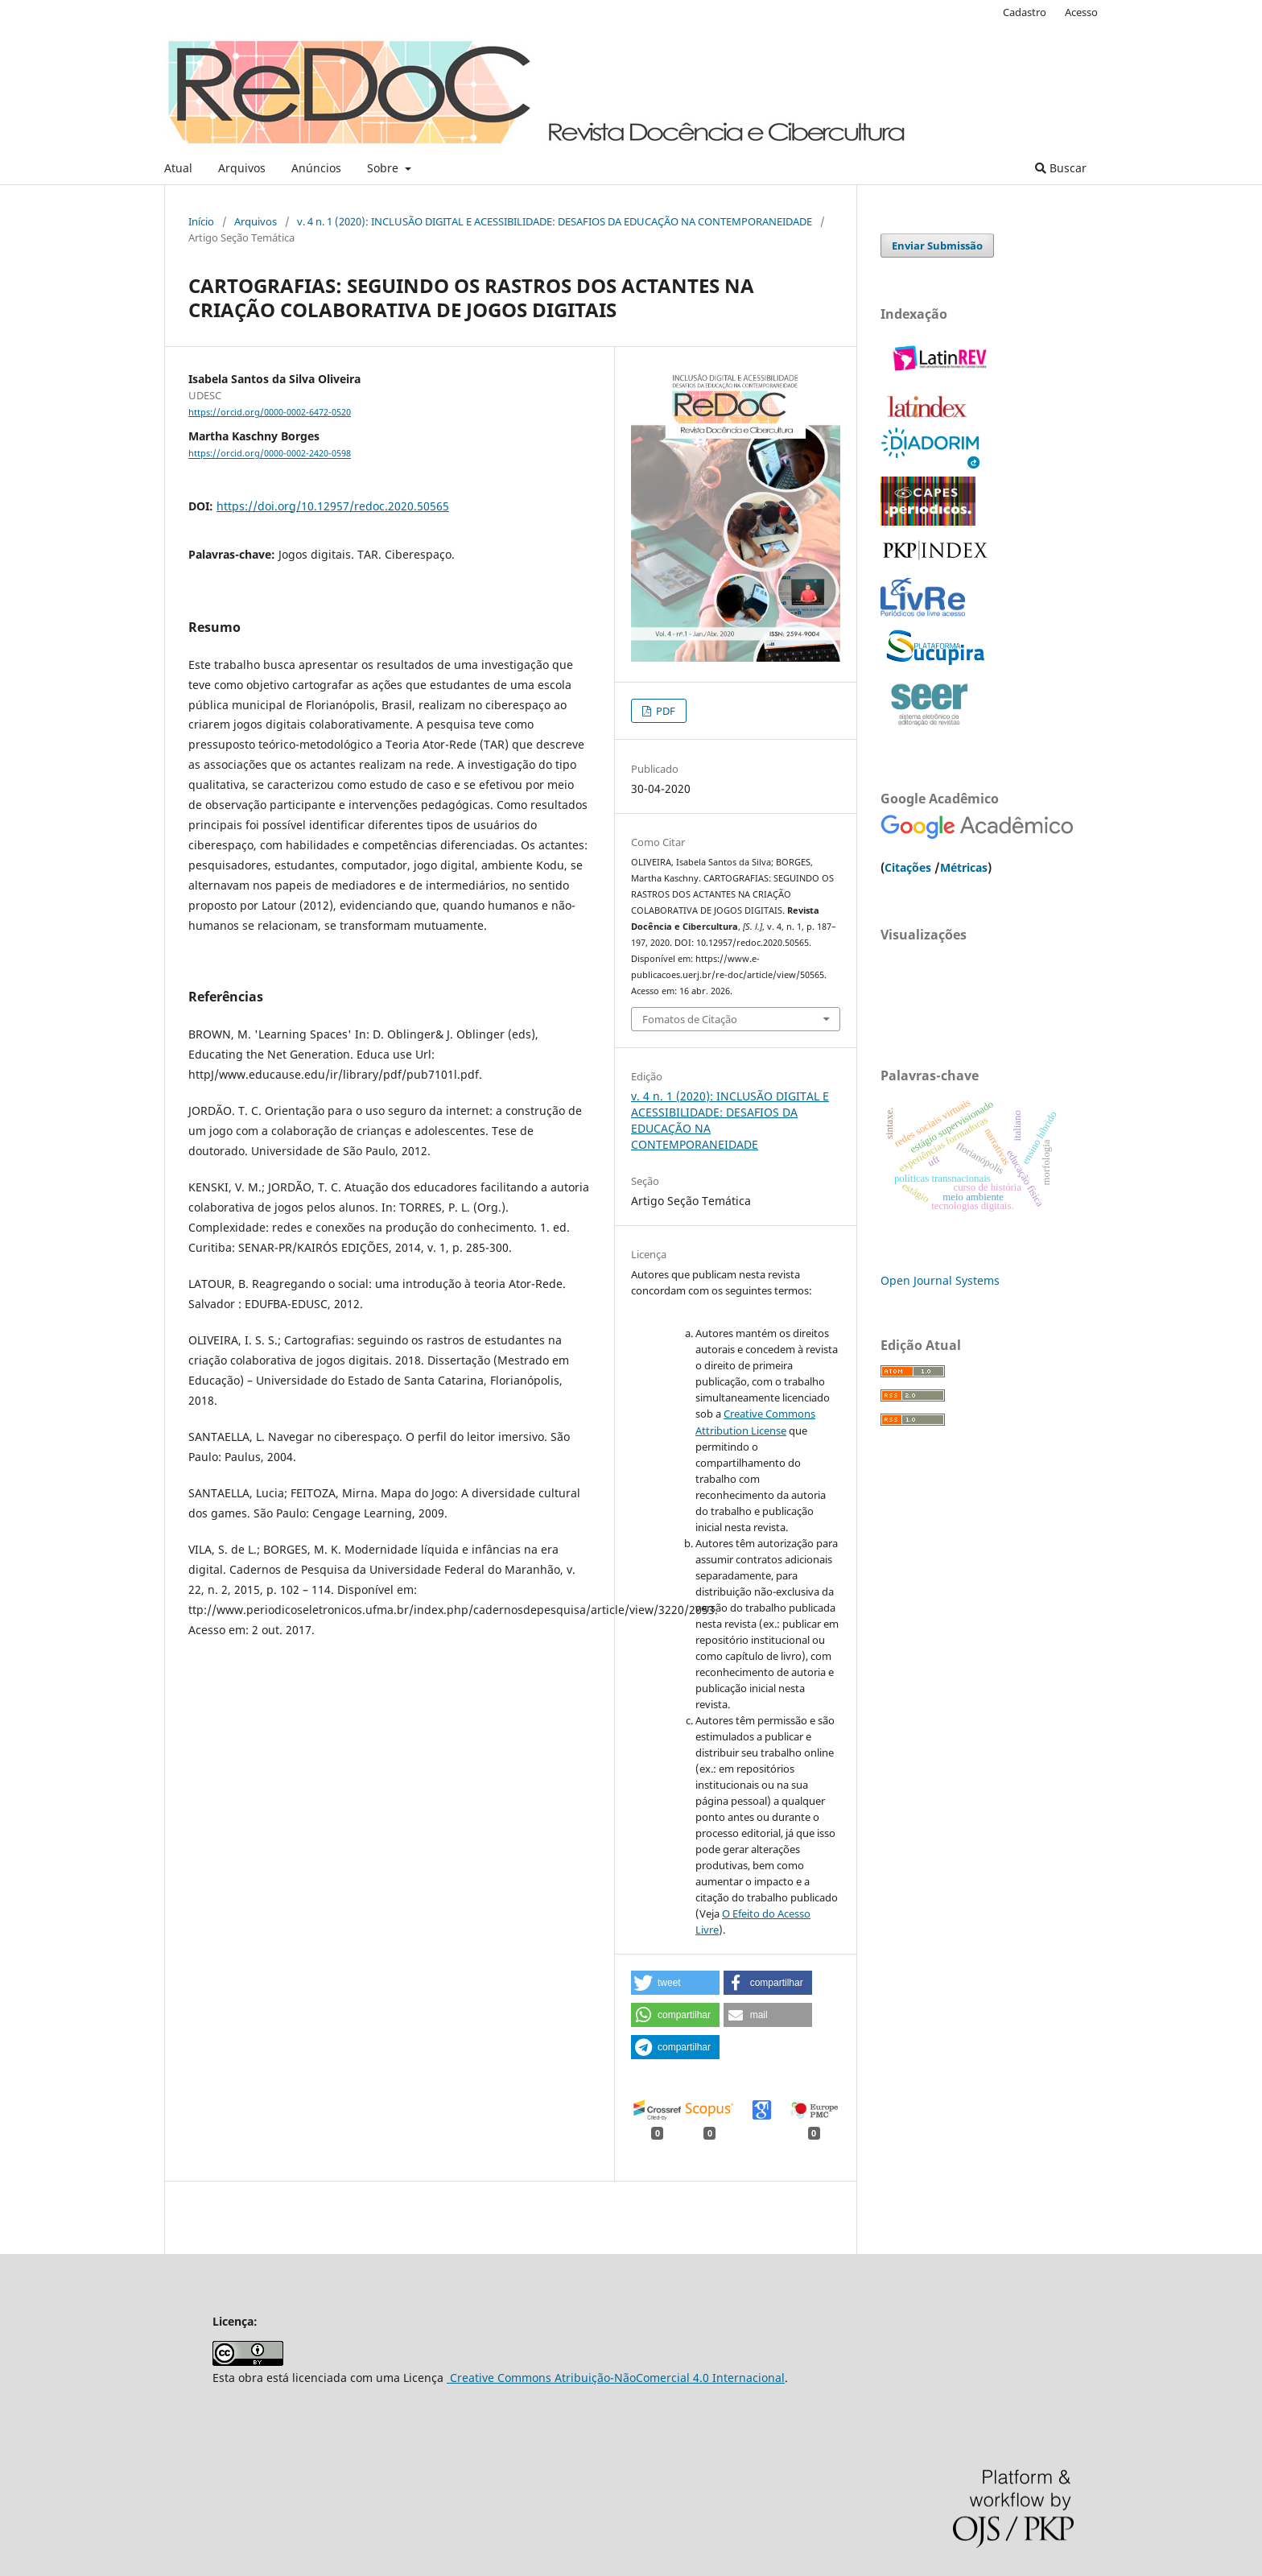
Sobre (384, 167)
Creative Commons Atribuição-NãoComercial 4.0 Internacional (616, 2377)
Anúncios (316, 167)
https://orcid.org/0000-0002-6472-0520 (269, 412)
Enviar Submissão (937, 245)
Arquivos (242, 167)
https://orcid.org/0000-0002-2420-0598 (269, 454)
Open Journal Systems (940, 1280)
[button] (675, 1983)
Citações (908, 867)
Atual (178, 167)
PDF (664, 711)
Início (201, 221)
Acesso (1081, 12)
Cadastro (1024, 12)
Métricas (964, 867)
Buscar (1061, 167)
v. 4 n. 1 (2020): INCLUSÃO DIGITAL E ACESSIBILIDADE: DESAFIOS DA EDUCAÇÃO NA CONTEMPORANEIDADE (554, 221)
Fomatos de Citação (689, 1019)
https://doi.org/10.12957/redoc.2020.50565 (333, 506)
